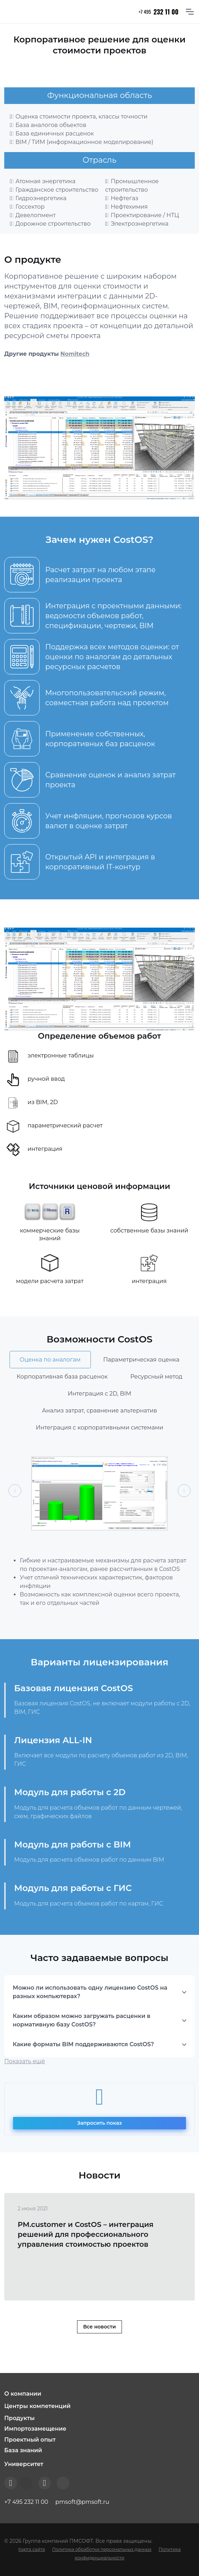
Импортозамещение (35, 2428)
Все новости (99, 2326)
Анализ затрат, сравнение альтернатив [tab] (99, 1410)
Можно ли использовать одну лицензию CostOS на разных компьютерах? (90, 1992)
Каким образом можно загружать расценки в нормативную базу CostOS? (82, 2020)
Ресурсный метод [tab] (156, 1376)
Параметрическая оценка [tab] (141, 1359)
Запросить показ (99, 2123)
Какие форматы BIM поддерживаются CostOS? (83, 2044)
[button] (99, 2394)
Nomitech (74, 353)
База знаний (23, 2450)
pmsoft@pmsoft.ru (82, 2502)
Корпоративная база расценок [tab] (62, 1376)
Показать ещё (24, 2061)
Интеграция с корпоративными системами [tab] (99, 1427)
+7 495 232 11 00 (26, 2502)
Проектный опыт (29, 2439)
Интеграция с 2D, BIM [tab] (99, 1393)
